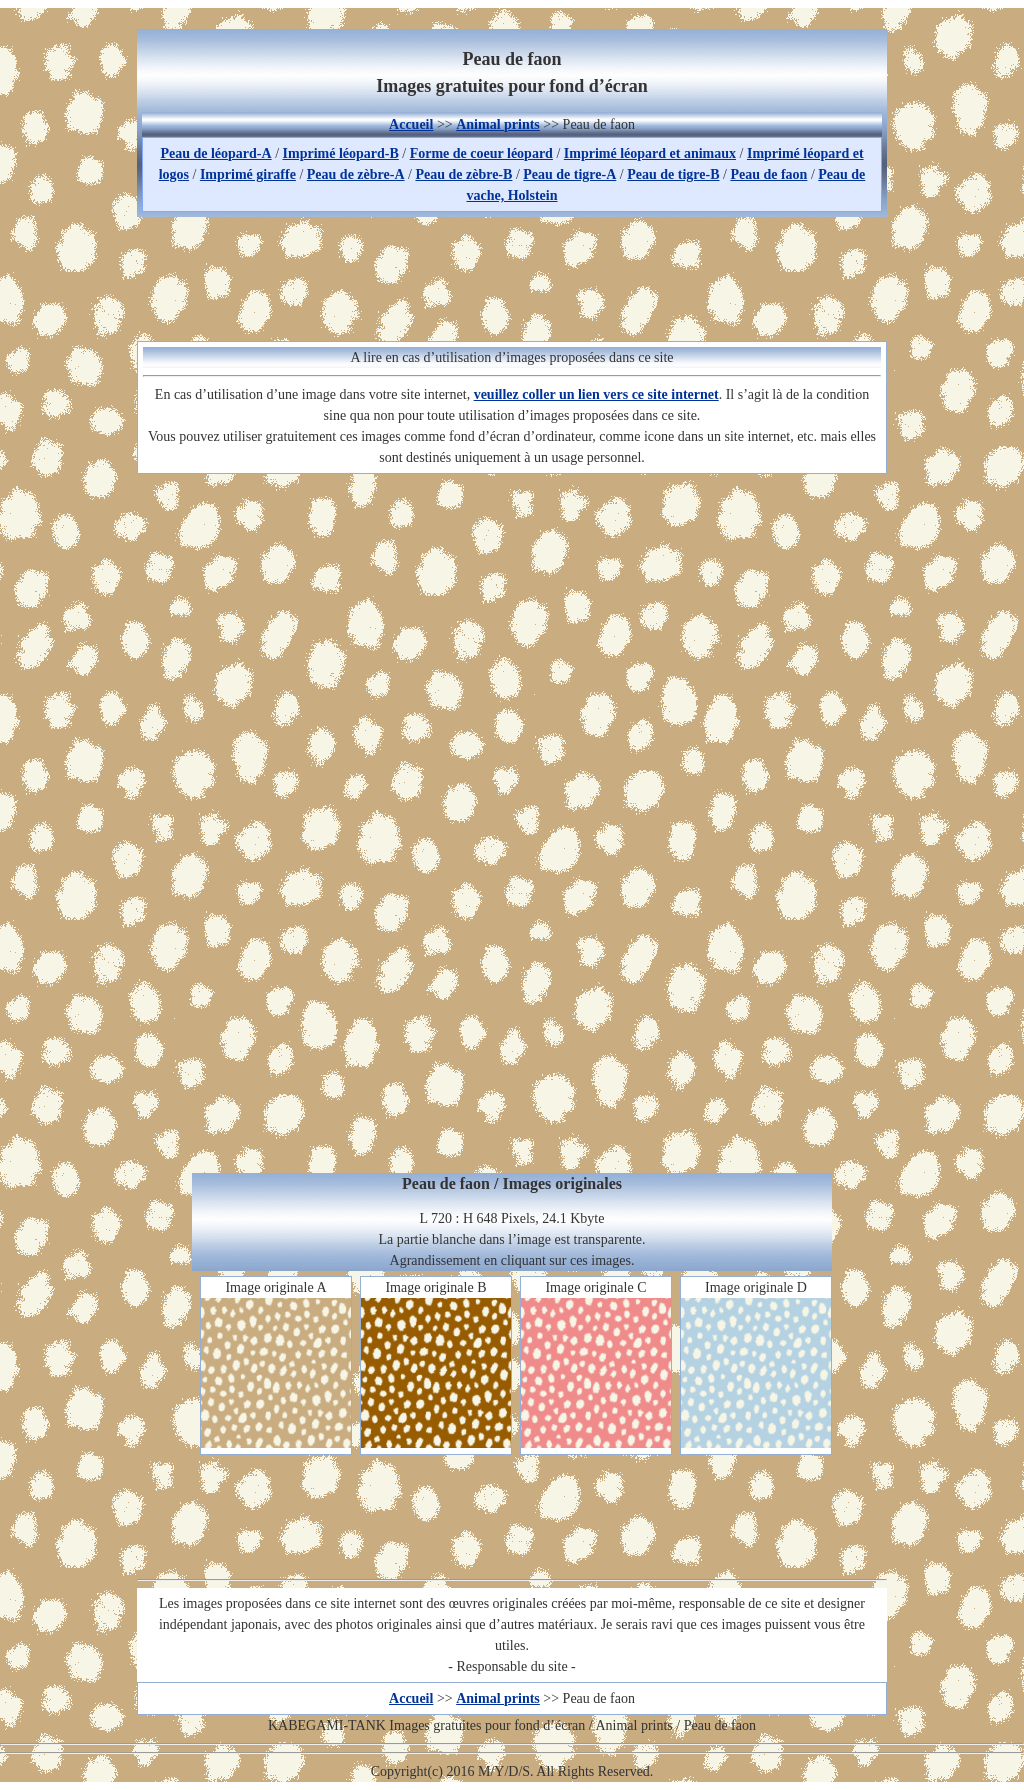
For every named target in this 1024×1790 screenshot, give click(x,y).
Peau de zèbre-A (356, 174)
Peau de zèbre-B (463, 174)
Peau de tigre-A (569, 174)
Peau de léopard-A (215, 153)
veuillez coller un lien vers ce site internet (596, 394)
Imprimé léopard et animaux (650, 153)
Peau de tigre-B (673, 174)
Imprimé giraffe (248, 174)
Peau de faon (768, 174)
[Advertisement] (512, 276)
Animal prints (498, 124)
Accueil (411, 124)
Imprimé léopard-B (341, 153)
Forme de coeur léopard (481, 153)
